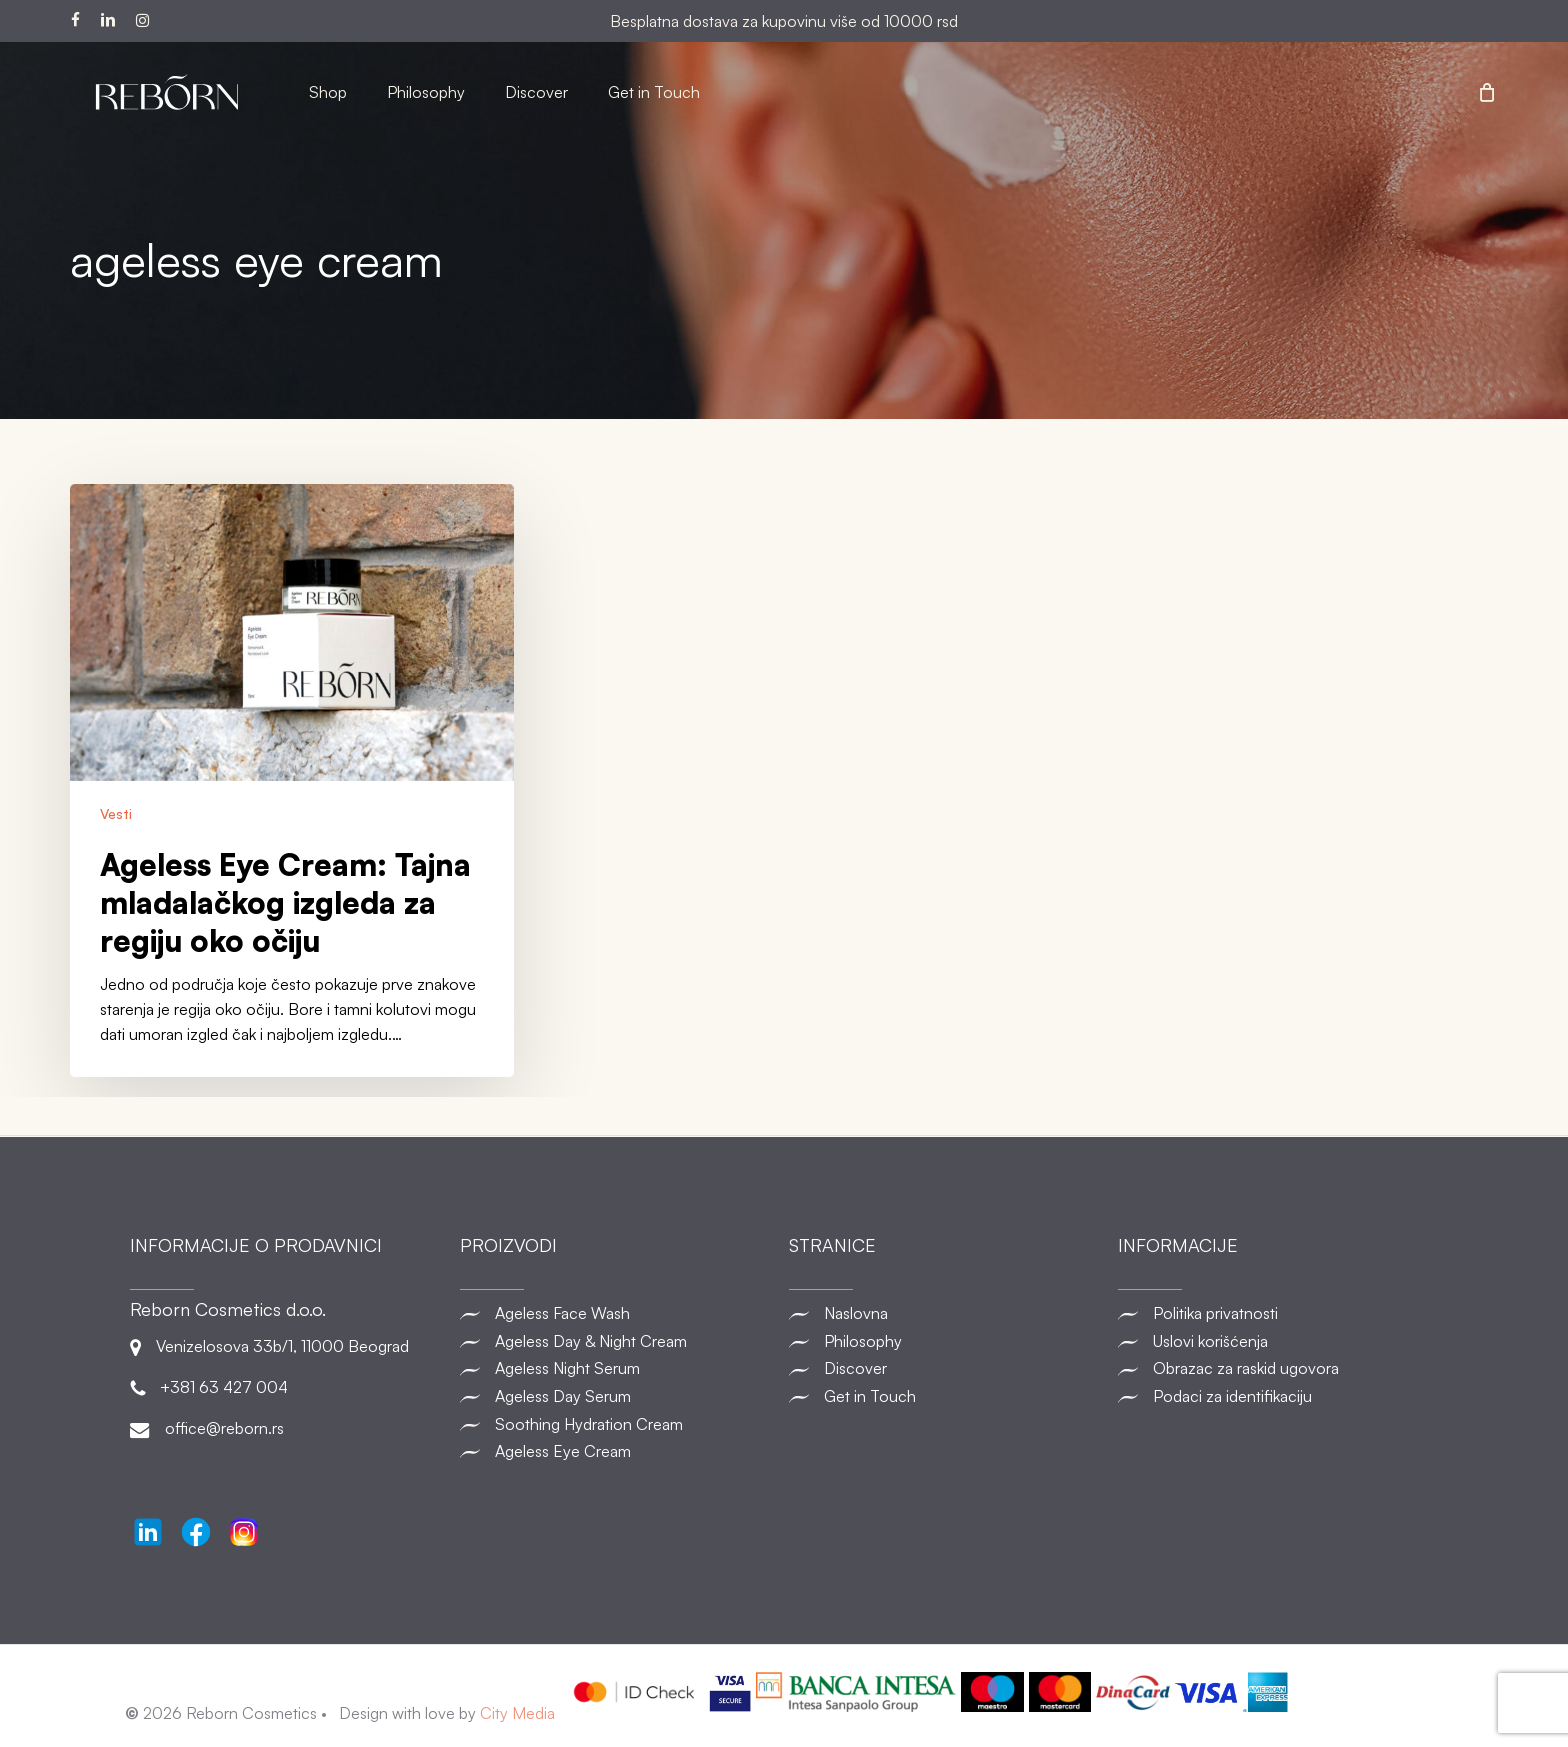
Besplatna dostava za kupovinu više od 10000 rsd (784, 21)
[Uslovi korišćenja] (1277, 1340)
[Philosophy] (948, 1340)
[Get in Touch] (948, 1395)
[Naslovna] (948, 1313)
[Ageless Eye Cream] (619, 1451)
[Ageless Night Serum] (619, 1368)
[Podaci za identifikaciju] (1277, 1395)
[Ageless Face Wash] (619, 1313)
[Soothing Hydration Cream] (619, 1423)
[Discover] (948, 1368)
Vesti (116, 813)
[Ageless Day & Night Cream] (619, 1340)
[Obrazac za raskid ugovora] (1277, 1368)
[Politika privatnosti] (1277, 1313)
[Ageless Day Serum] (619, 1395)
